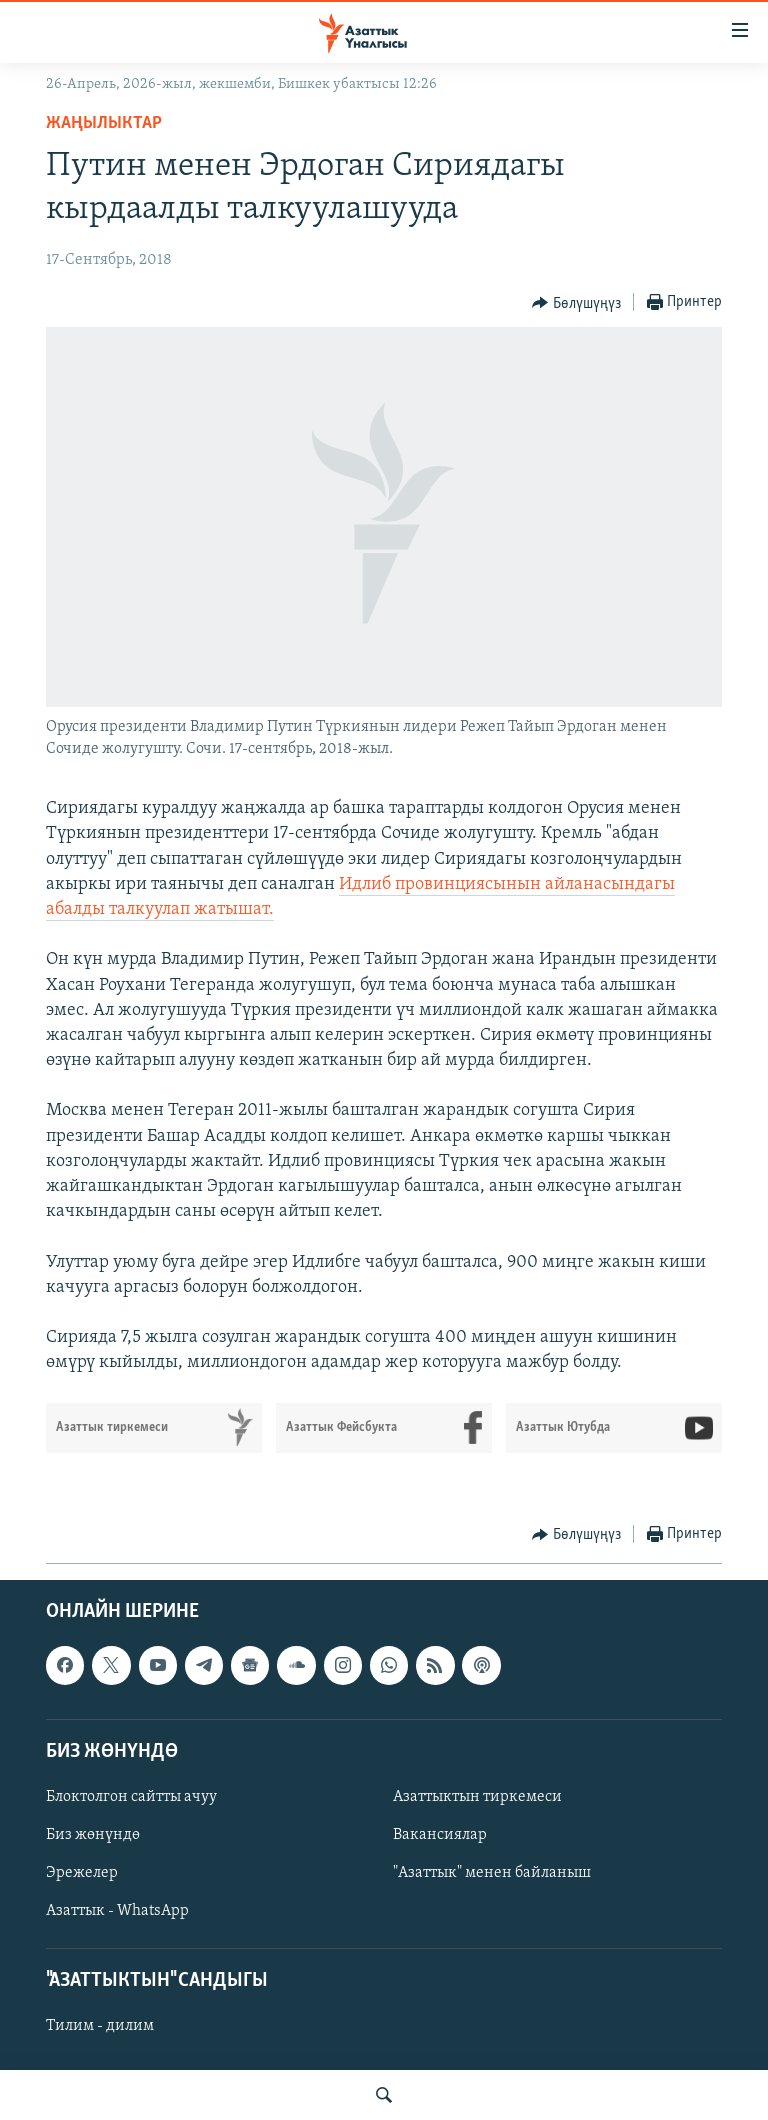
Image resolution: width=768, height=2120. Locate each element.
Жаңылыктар (104, 123)
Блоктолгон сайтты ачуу (131, 1797)
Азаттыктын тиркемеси (477, 1797)
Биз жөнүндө (93, 1835)
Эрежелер (82, 1873)
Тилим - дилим (100, 2026)
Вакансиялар (440, 1835)
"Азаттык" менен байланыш (492, 1873)
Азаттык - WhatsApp (117, 1911)
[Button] (576, 303)
